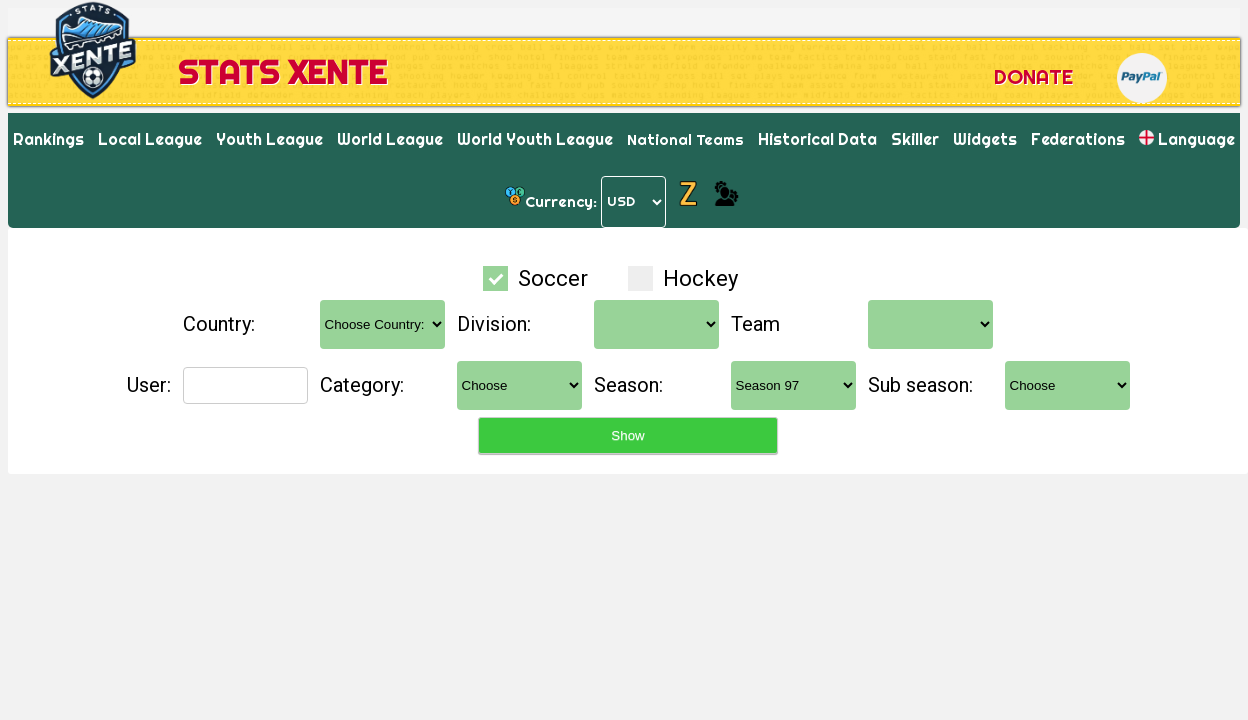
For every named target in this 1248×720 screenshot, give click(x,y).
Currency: (561, 200)
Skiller (915, 139)
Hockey (683, 278)
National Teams (685, 139)
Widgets (985, 139)
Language (1187, 139)
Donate (1033, 76)
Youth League (269, 139)
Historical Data (817, 139)
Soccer (538, 278)
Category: (362, 385)
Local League (150, 139)
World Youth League (535, 139)
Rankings (48, 139)
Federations (1078, 139)
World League (390, 139)
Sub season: (920, 385)
